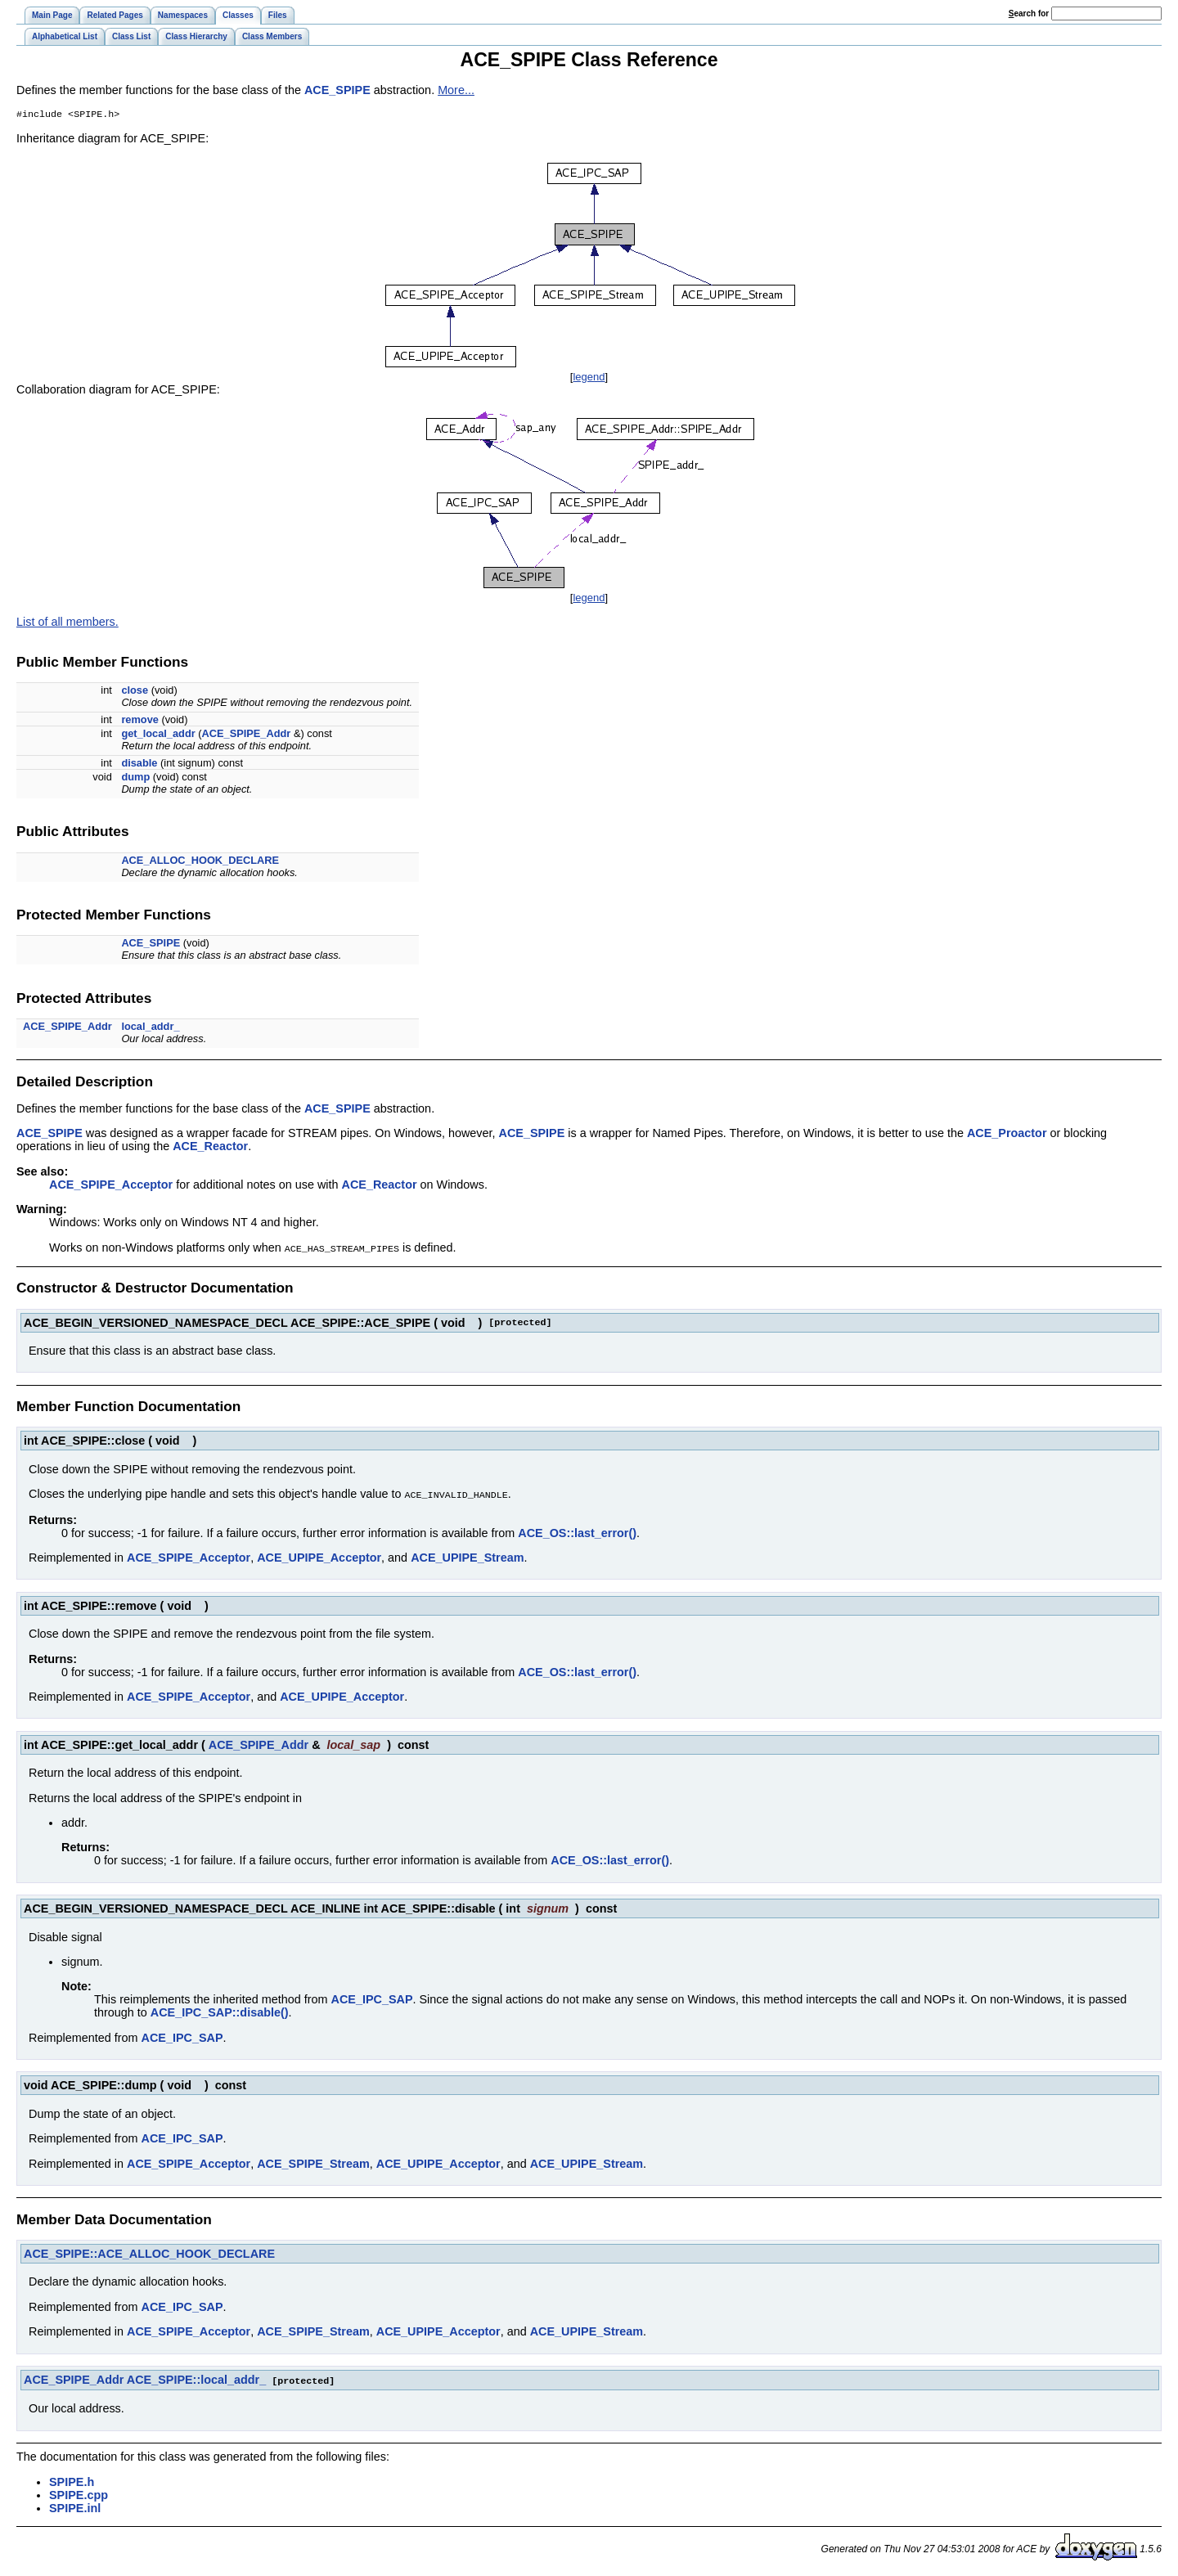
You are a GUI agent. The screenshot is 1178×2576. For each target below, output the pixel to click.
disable (139, 764)
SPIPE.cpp (78, 2494)
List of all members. (67, 623)
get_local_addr (158, 735)
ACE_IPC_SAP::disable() (220, 2012)
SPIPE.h (71, 2481)
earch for (1028, 13)
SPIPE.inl (75, 2507)
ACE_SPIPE (337, 90)
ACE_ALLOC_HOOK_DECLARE (200, 862)
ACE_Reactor (210, 1147)
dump (135, 778)
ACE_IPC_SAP (372, 1999)
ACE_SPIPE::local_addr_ (196, 2379)
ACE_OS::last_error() (577, 1533)
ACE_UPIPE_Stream (467, 1557)
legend (589, 378)
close (134, 692)
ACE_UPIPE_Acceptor (319, 1557)
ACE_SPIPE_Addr (246, 735)
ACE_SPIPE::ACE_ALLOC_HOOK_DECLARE (149, 2253)
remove (140, 721)
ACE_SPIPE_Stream (313, 2163)
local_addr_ (150, 1028)
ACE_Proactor (1007, 1134)
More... (456, 90)
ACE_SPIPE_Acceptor (111, 1186)
